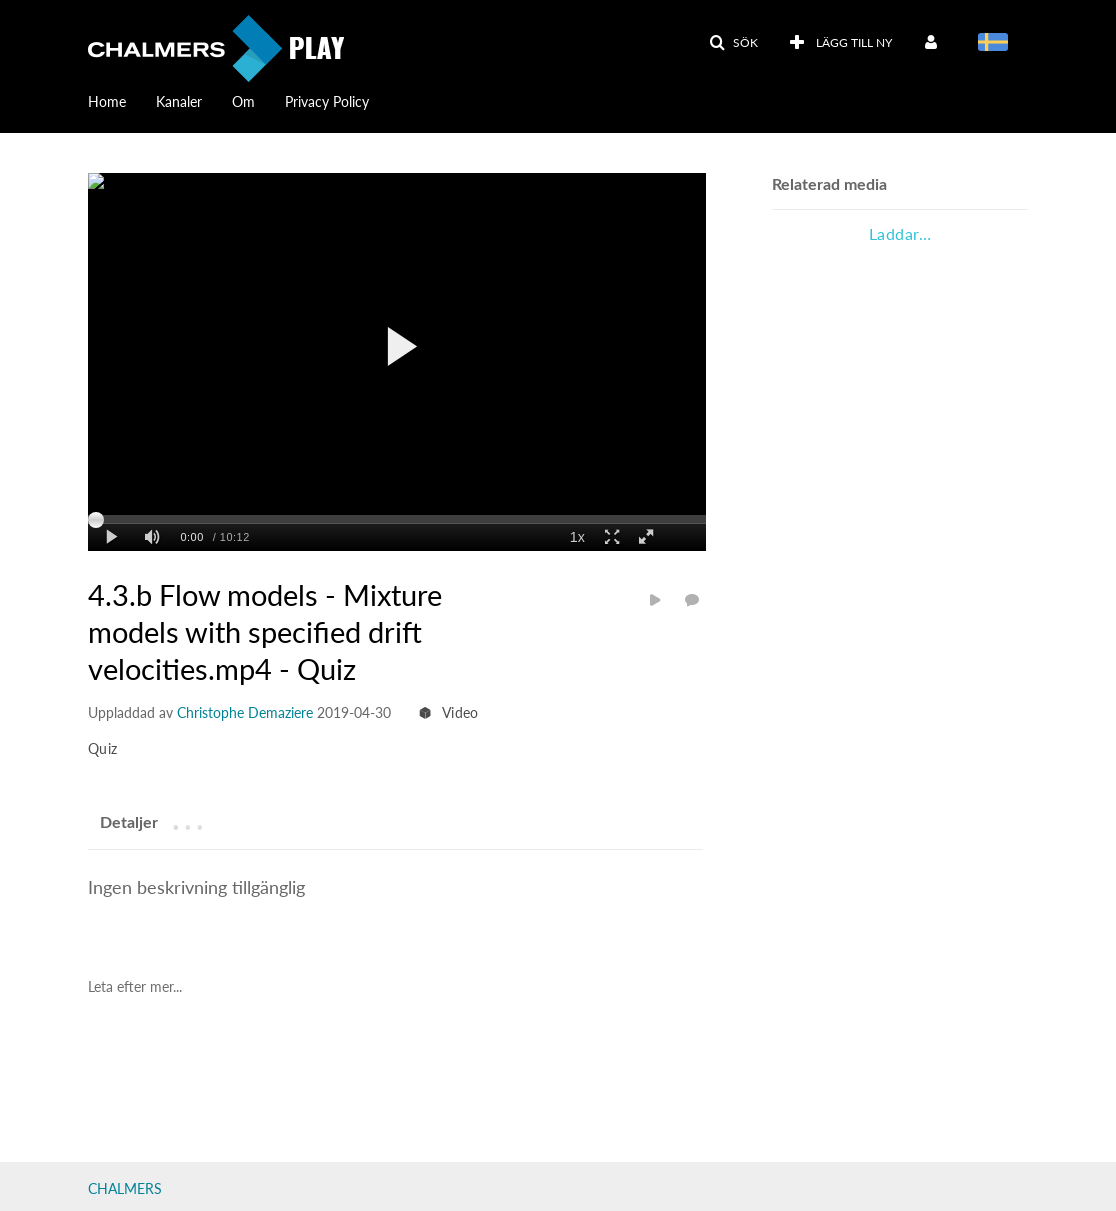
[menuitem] (840, 43)
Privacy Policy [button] (327, 101)
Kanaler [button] (179, 101)
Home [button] (107, 101)
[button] (733, 43)
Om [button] (243, 101)
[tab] (129, 822)
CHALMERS (125, 1188)
